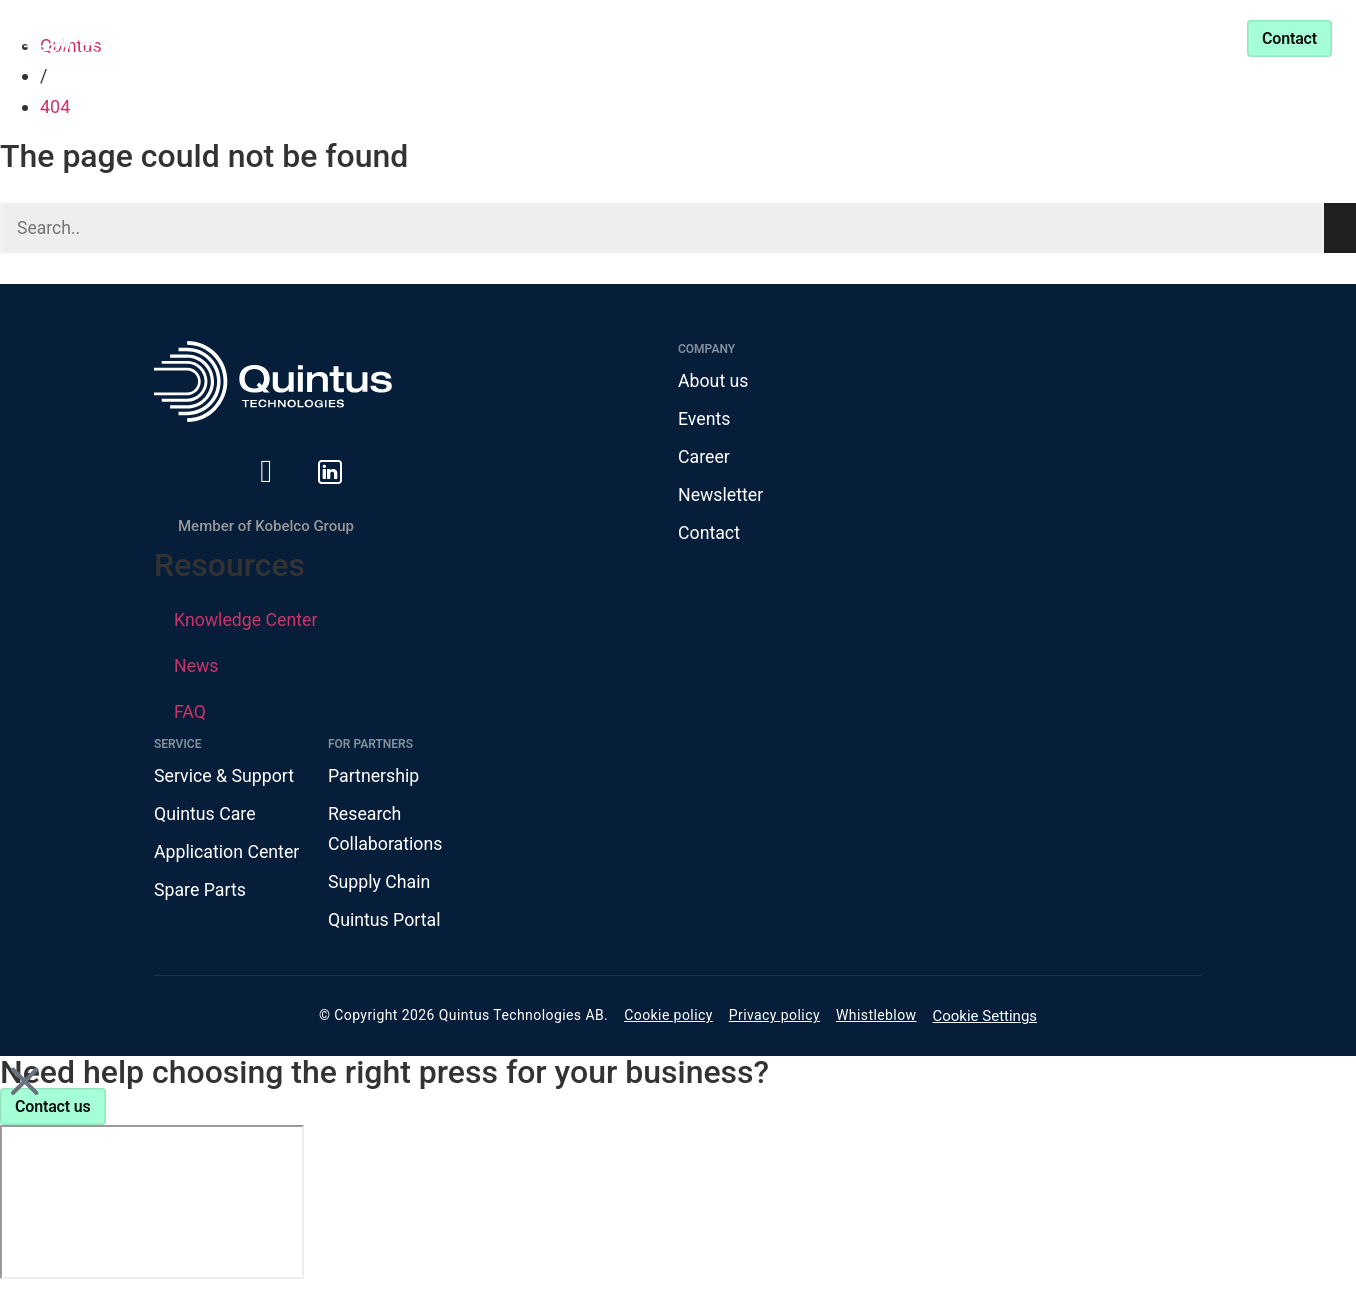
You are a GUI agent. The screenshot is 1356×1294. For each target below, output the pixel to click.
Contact (709, 535)
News (196, 668)
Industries (484, 37)
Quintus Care (205, 816)
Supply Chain (380, 885)
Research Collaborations (386, 832)
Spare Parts (200, 893)
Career (704, 458)
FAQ (190, 714)
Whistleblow (876, 1021)
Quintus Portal (385, 924)
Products (344, 37)
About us (714, 381)
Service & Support (976, 37)
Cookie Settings (985, 1022)
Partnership (818, 37)
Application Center (228, 855)
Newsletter (721, 496)
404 (55, 106)
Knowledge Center (659, 37)
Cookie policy (668, 1021)
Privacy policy (774, 1021)
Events (704, 419)
